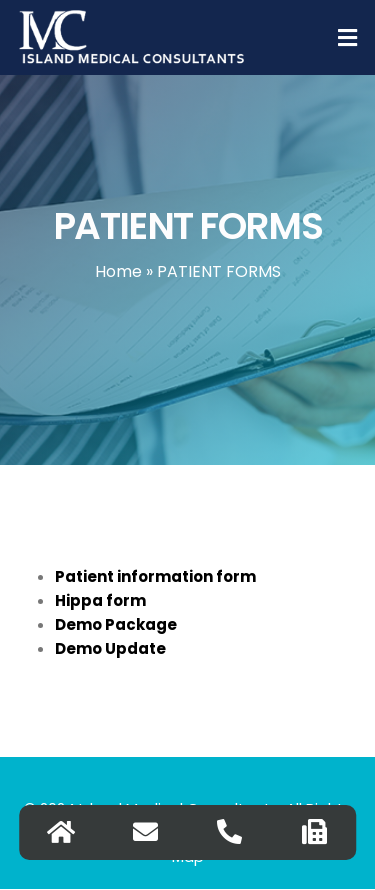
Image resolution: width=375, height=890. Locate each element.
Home (118, 271)
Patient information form (155, 576)
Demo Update (110, 648)
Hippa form (100, 600)
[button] (348, 37)
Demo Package (116, 624)
